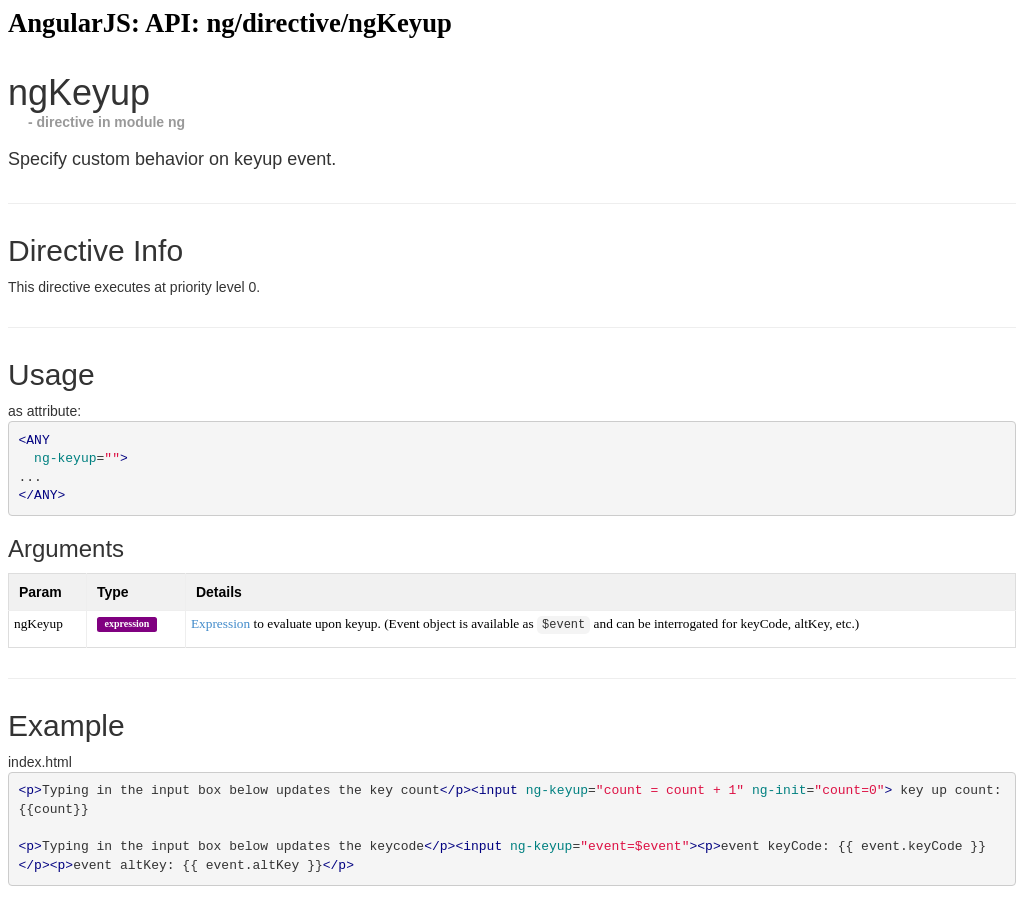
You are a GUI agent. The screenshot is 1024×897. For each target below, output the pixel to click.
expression (127, 623)
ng (176, 122)
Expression (220, 624)
